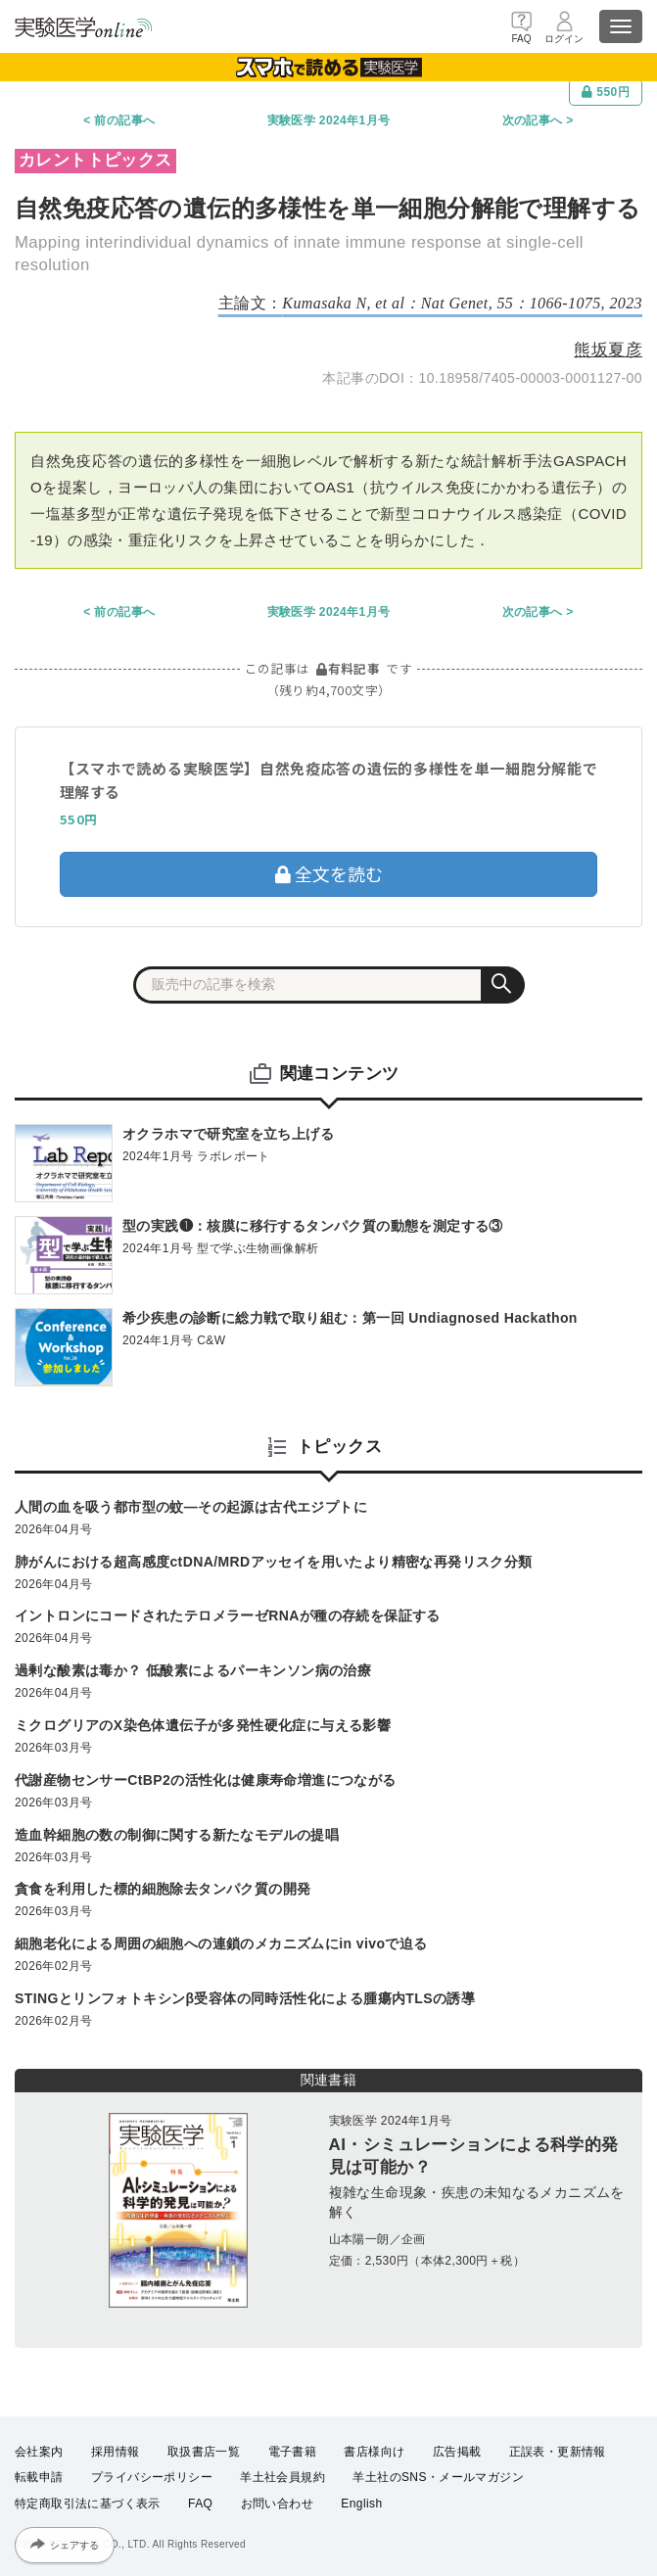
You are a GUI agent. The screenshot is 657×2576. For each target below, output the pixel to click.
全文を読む (329, 873)
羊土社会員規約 (282, 2477)
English (361, 2503)
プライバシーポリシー (151, 2477)
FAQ (200, 2503)
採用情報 (115, 2452)
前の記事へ (124, 120)
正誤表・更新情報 (557, 2452)
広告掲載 (457, 2452)
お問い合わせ (277, 2503)
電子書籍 (292, 2452)
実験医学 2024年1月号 (329, 120)
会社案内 (39, 2452)
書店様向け (374, 2452)
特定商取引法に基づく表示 (88, 2503)
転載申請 (39, 2477)
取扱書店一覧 (203, 2452)
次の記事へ (532, 120)
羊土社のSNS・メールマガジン (438, 2477)
